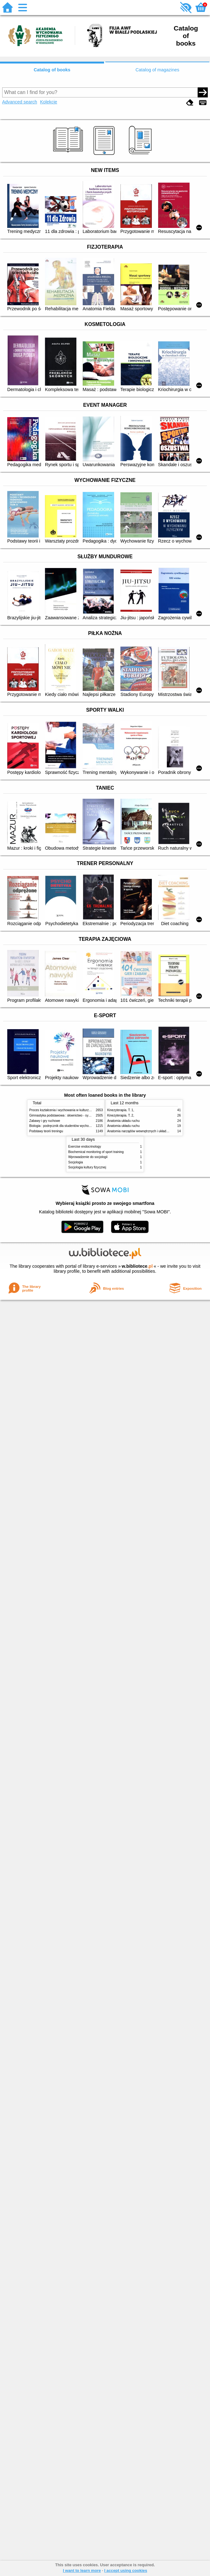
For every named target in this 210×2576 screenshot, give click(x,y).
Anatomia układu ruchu (123, 1121)
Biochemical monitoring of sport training (96, 1152)
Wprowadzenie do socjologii (88, 1157)
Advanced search (19, 101)
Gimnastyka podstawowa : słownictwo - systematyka (66, 1115)
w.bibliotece (137, 1266)
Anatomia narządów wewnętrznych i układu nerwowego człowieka (153, 1131)
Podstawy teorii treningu (46, 1131)
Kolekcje (48, 101)
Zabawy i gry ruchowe (44, 1121)
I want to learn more (82, 2570)
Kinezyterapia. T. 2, (120, 1115)
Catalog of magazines (157, 69)
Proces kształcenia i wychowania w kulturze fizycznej (66, 1110)
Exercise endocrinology (84, 1146)
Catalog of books (52, 69)
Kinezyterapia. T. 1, (120, 1110)
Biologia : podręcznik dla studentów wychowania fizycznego (71, 1126)
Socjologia (75, 1162)
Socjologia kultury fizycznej (87, 1167)
